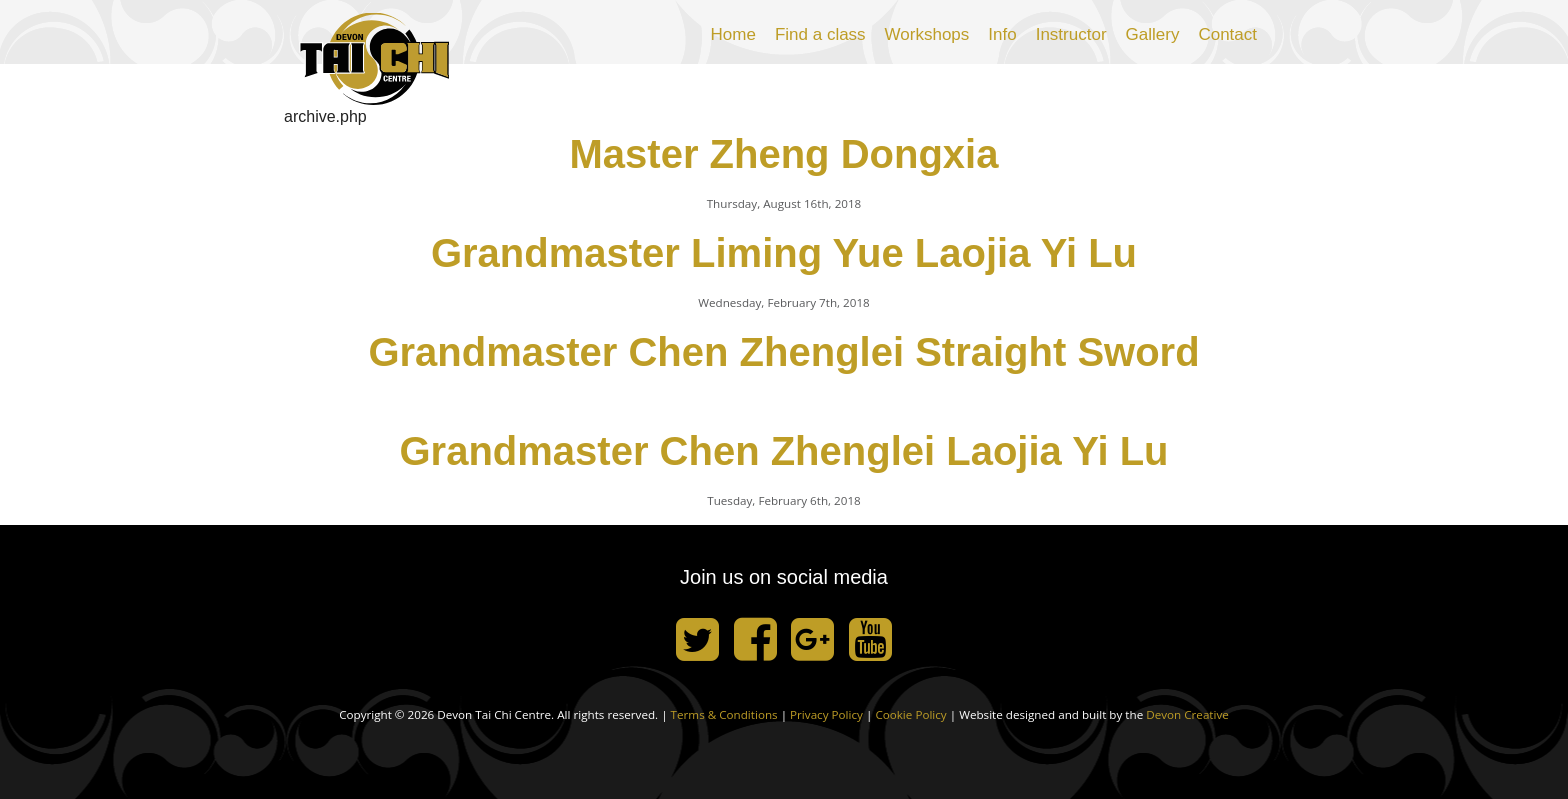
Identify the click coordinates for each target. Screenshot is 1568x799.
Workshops (927, 34)
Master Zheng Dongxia (784, 154)
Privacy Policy (826, 714)
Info (1002, 34)
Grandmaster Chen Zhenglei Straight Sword (783, 352)
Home (733, 34)
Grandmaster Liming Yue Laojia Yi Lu (784, 253)
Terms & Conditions (724, 714)
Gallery (1153, 34)
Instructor (1071, 34)
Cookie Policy (910, 714)
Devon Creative (1187, 714)
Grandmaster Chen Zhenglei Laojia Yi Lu (783, 451)
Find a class (820, 34)
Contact (1227, 34)
